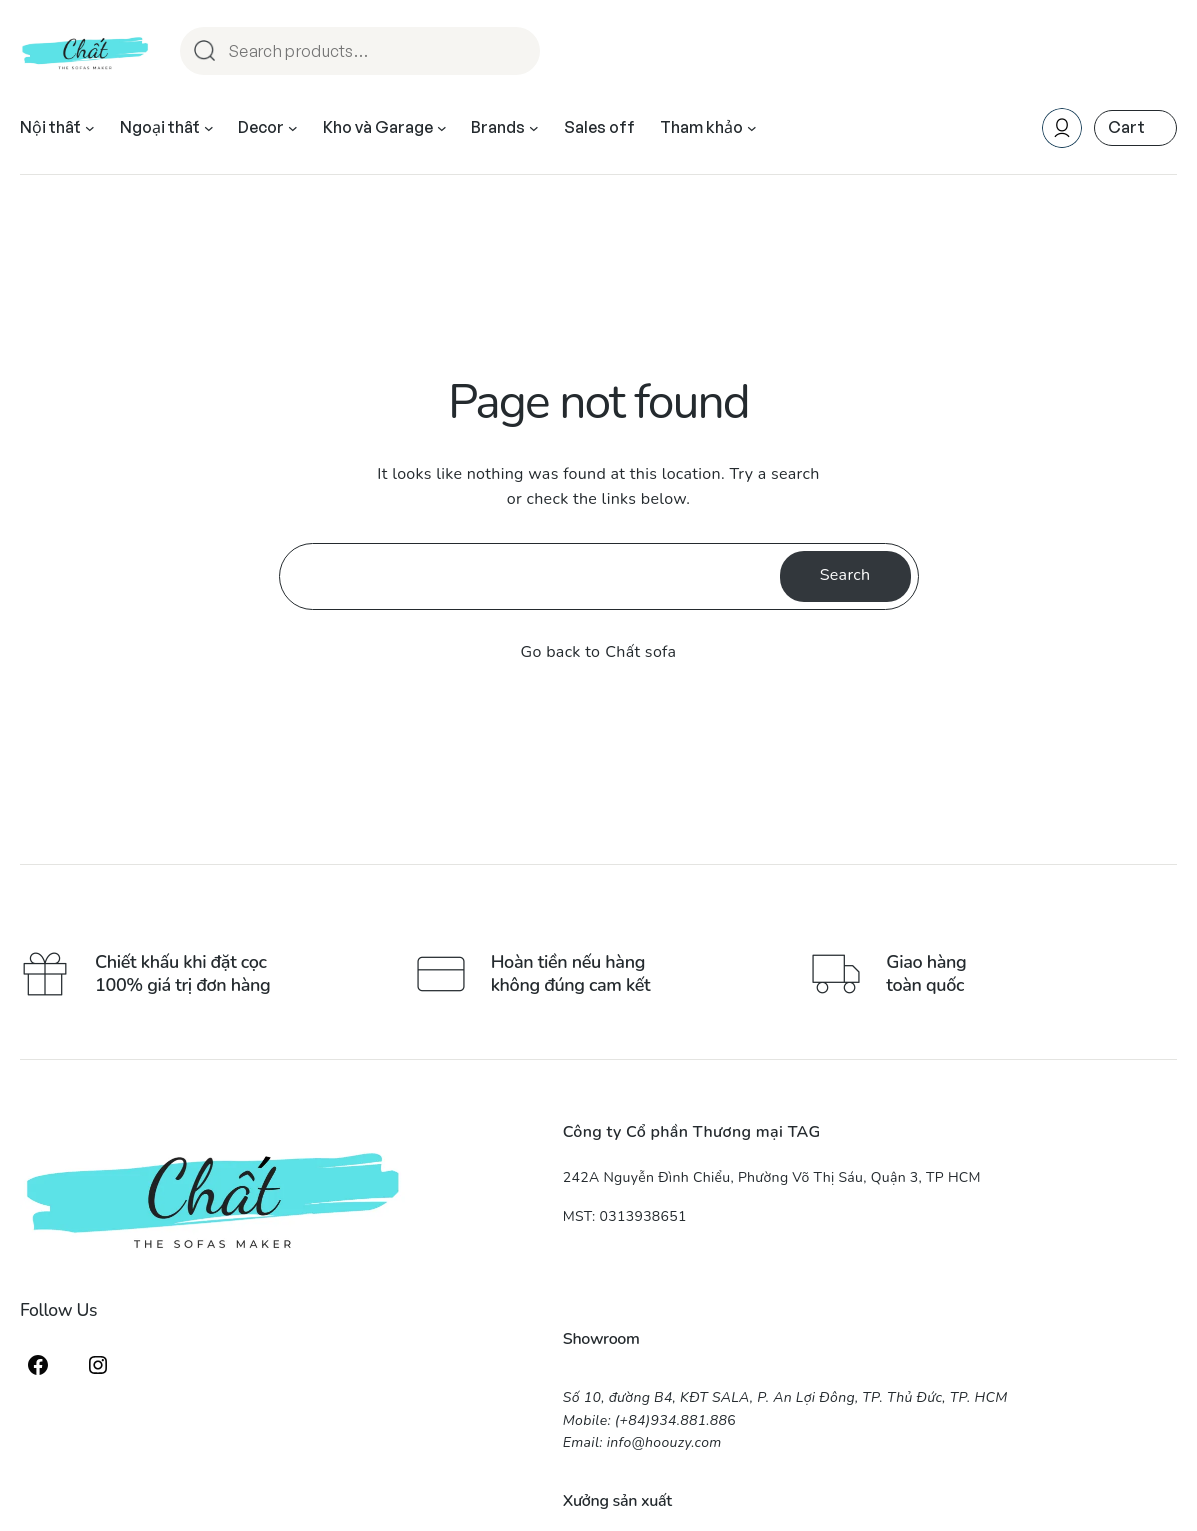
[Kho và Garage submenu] (442, 128)
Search (516, 52)
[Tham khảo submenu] (752, 128)
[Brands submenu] (534, 128)
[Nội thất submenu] (90, 128)
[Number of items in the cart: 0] (1135, 127)
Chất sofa (640, 652)
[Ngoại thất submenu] (209, 128)
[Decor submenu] (293, 128)
